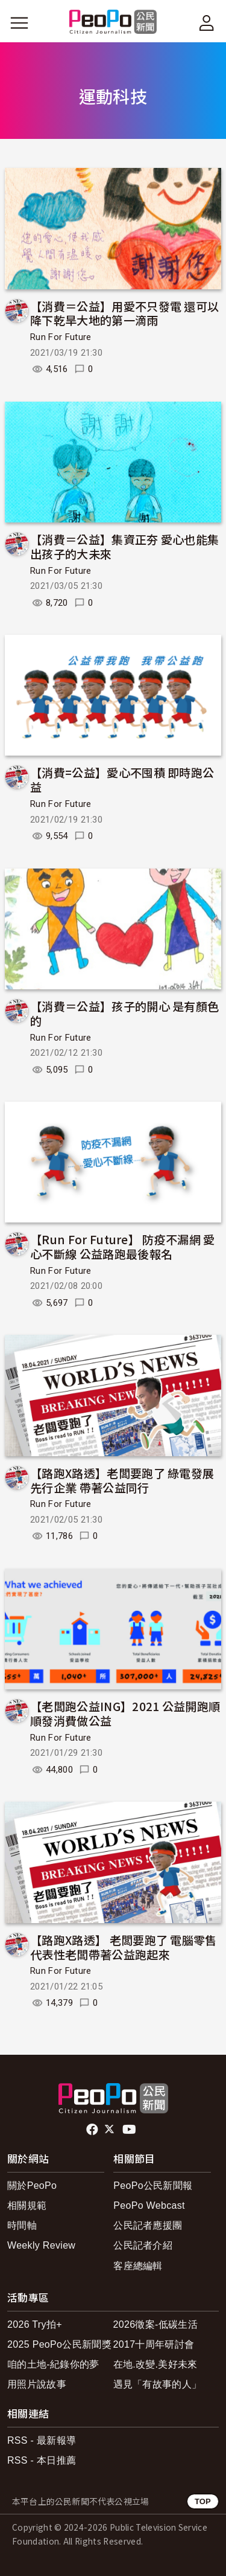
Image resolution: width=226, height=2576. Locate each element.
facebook (93, 2130)
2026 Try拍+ (34, 2324)
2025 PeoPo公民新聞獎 (59, 2344)
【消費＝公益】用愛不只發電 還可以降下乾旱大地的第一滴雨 (124, 313)
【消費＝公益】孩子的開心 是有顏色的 (124, 1013)
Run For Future (60, 337)
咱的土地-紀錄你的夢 (53, 2364)
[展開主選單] (19, 23)
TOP (203, 2501)
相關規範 (26, 2205)
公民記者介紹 (142, 2245)
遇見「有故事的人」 (157, 2384)
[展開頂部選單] (207, 23)
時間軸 (22, 2225)
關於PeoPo (32, 2185)
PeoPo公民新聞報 (152, 2185)
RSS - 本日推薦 (41, 2460)
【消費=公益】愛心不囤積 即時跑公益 (122, 779)
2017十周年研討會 (154, 2344)
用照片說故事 (36, 2384)
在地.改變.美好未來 (155, 2364)
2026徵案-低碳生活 (155, 2324)
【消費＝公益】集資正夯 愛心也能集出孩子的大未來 (124, 546)
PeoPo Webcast (149, 2205)
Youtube (130, 2130)
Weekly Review (41, 2245)
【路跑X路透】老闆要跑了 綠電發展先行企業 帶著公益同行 (122, 1480)
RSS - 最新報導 (41, 2440)
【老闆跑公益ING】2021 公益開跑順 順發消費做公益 (125, 1713)
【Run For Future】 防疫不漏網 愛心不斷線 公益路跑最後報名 (122, 1246)
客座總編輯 (138, 2266)
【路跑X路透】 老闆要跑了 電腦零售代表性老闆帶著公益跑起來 (123, 1947)
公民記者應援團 (147, 2225)
